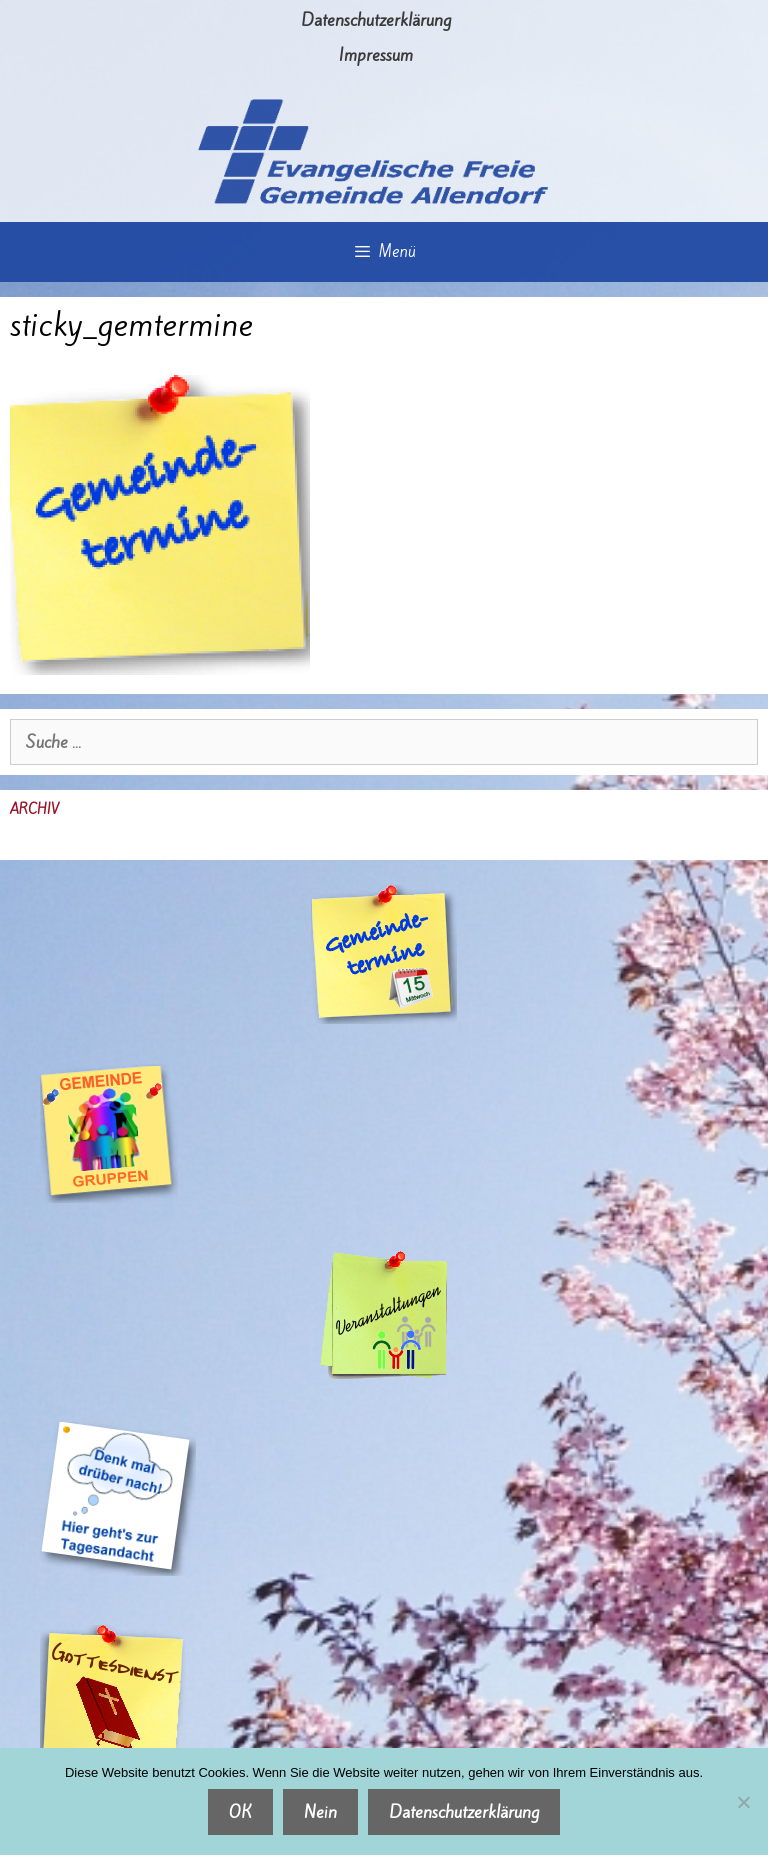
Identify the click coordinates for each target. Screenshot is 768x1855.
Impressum (376, 55)
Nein (320, 1812)
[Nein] (743, 1802)
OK (240, 1812)
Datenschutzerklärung (376, 20)
